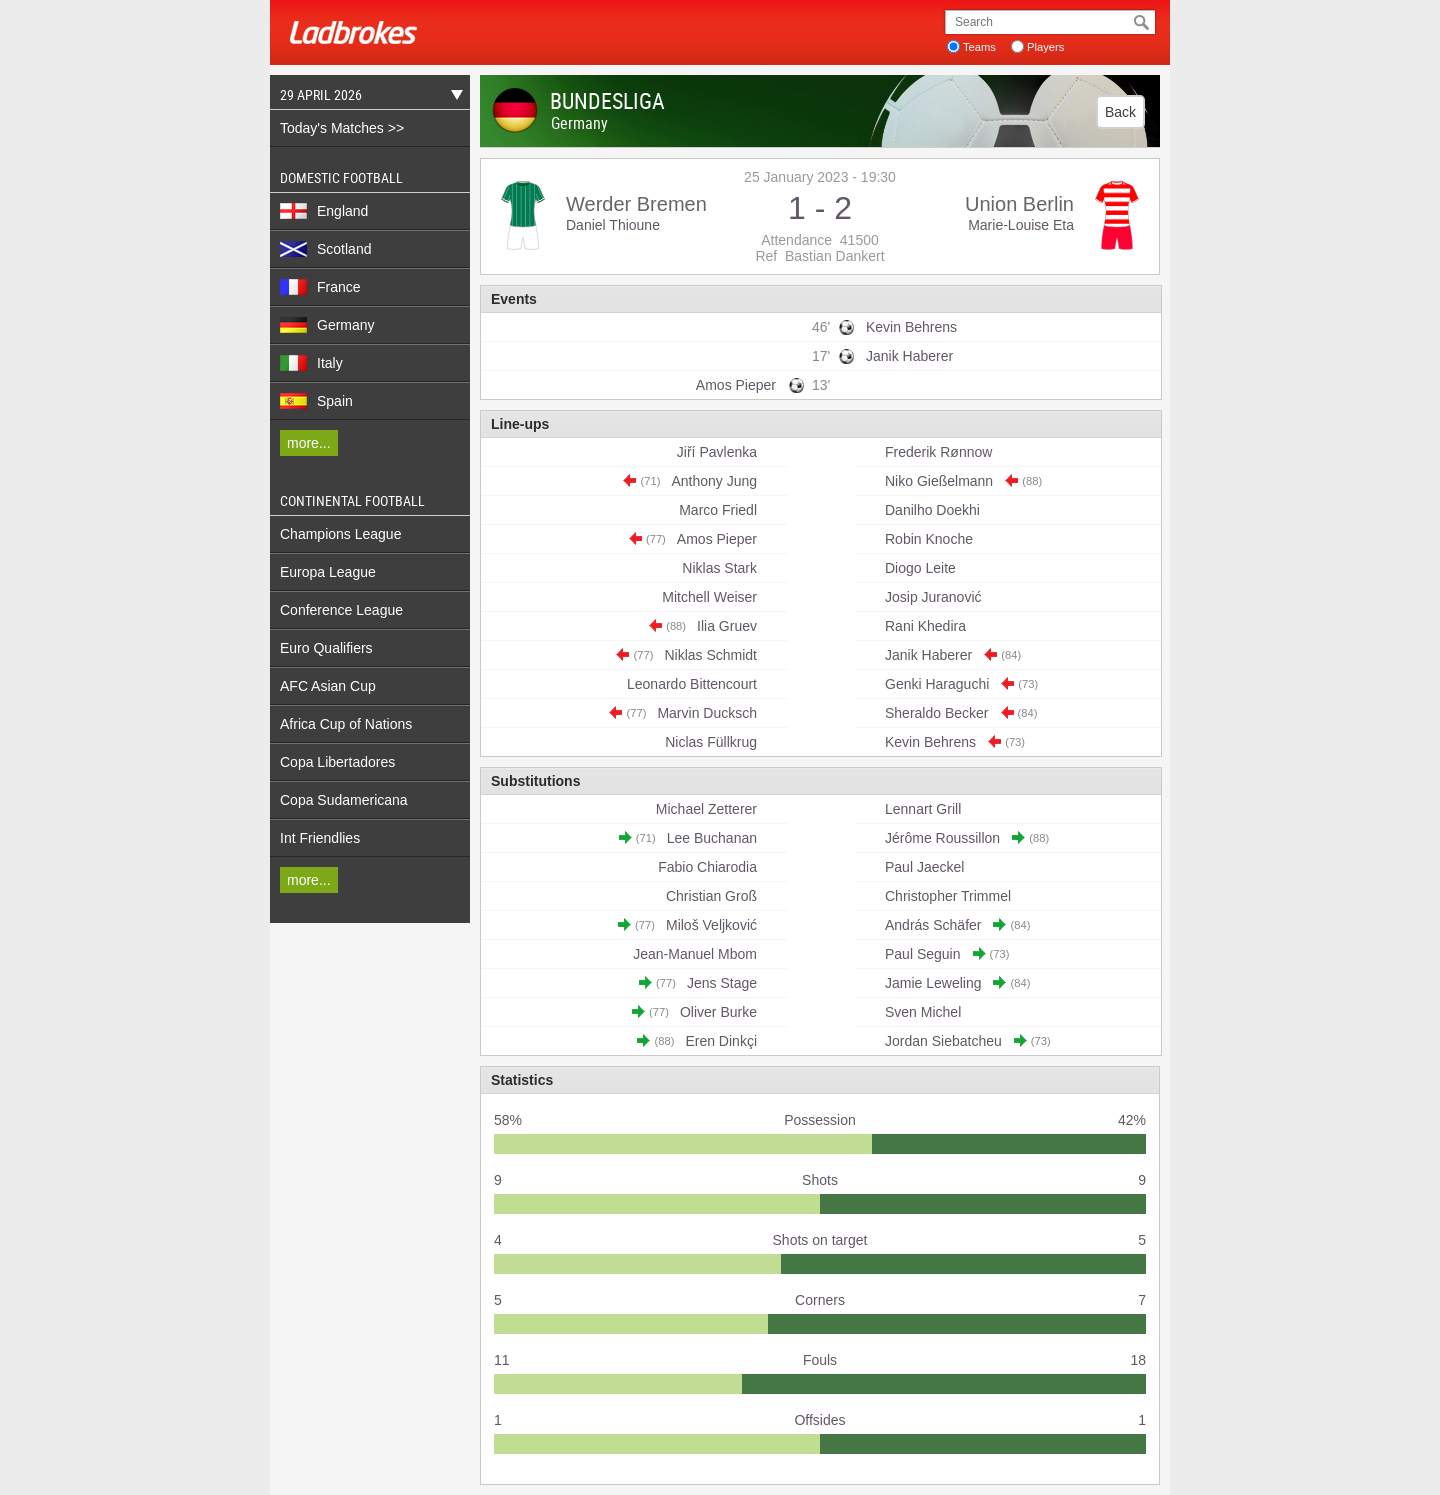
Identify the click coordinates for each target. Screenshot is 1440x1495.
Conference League (341, 610)
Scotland (325, 249)
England (324, 211)
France (320, 287)
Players (1045, 47)
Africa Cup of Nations (346, 724)
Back (1120, 112)
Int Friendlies (320, 838)
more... (309, 443)
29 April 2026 (366, 97)
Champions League (340, 534)
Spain (316, 401)
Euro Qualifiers (326, 648)
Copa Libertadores (337, 762)
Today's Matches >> (342, 128)
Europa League (328, 572)
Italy (311, 363)
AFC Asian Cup (328, 686)
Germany (327, 325)
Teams (979, 47)
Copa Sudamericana (344, 800)
